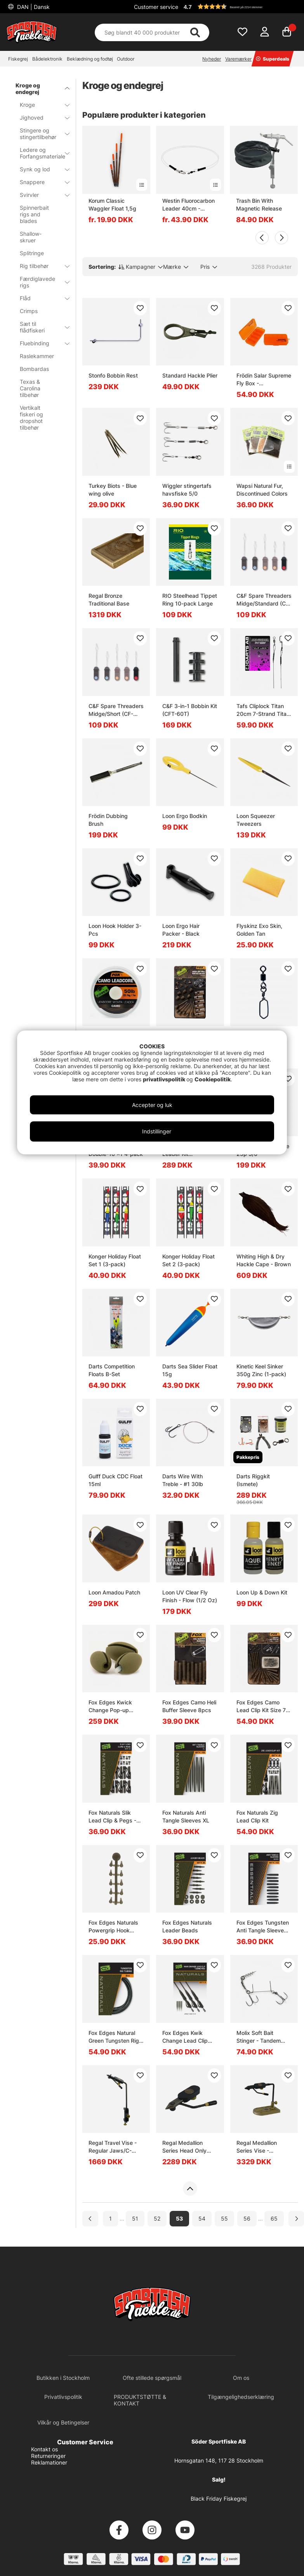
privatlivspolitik (164, 1079)
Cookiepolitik (213, 1079)
